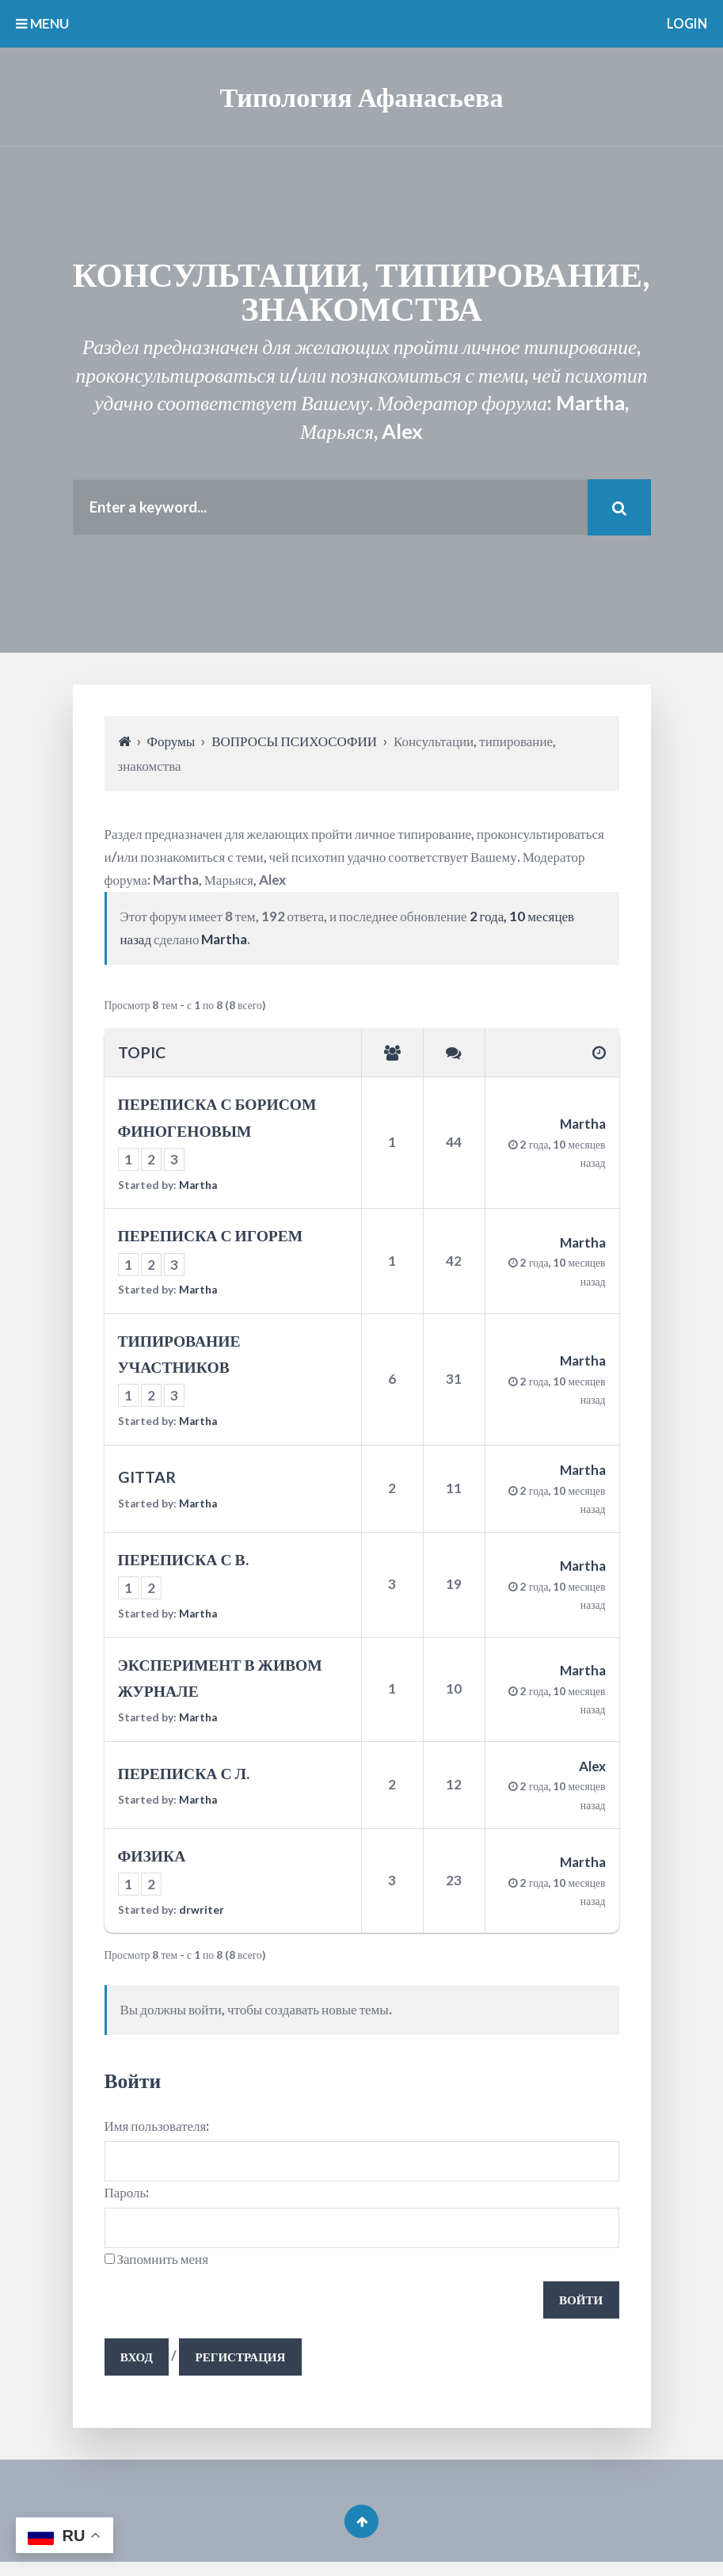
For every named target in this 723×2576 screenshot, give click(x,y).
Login (685, 23)
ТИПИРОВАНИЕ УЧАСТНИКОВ (179, 1356)
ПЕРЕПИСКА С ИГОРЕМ (210, 1238)
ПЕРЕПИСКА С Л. (184, 1775)
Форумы (171, 744)
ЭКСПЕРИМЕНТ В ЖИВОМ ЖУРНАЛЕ (220, 1680)
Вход (138, 2365)
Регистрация (246, 2365)
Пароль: (127, 2197)
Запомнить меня (162, 2265)
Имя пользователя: (157, 2129)
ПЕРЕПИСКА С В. (183, 1562)
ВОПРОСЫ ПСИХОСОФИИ (294, 744)
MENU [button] (42, 23)
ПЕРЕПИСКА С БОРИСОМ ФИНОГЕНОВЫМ (217, 1120)
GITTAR (147, 1479)
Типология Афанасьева (362, 96)
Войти (580, 2306)
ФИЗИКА (152, 1858)
